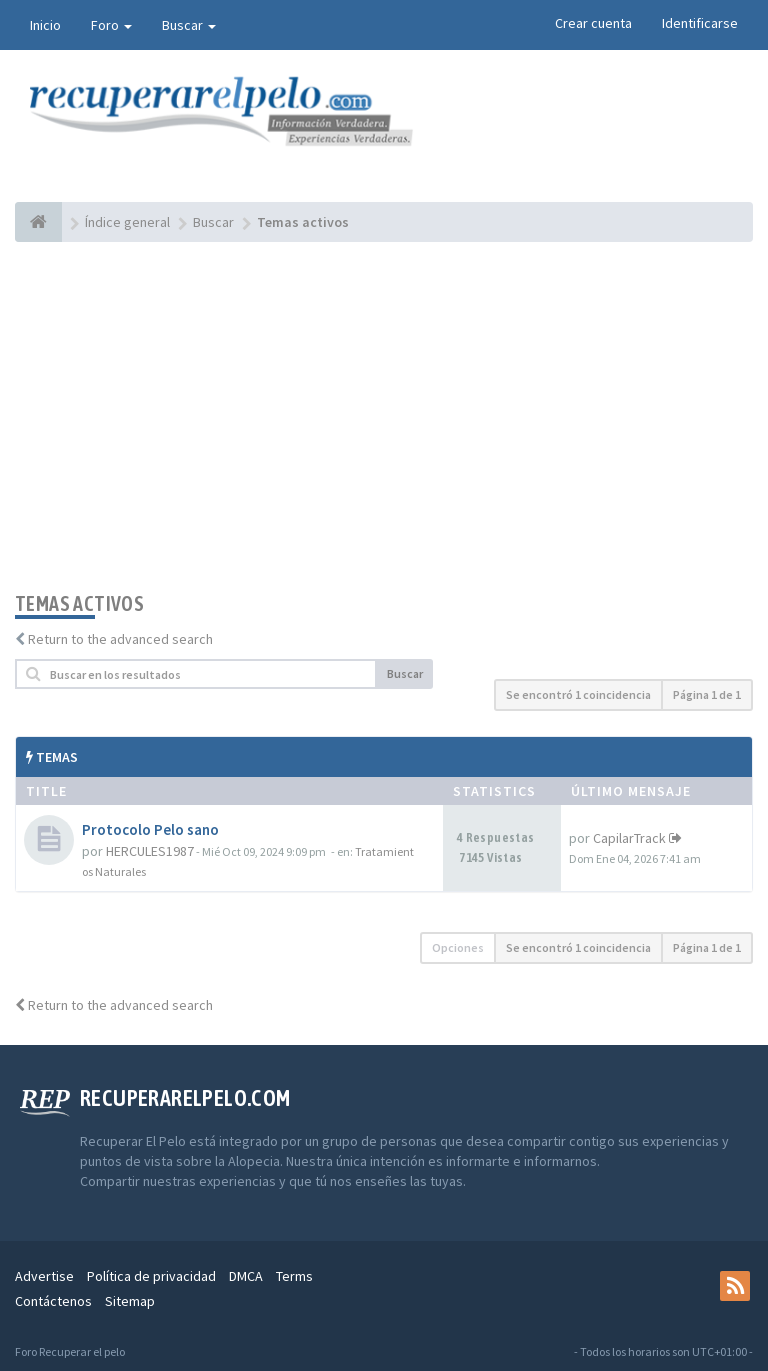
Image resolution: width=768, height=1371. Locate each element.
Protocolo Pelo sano (150, 829)
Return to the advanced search (120, 639)
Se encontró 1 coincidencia (578, 694)
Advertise (44, 1276)
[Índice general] (38, 222)
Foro (111, 25)
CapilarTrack (629, 838)
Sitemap (130, 1301)
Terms (294, 1276)
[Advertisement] (384, 417)
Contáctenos (53, 1301)
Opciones (458, 947)
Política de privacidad (151, 1276)
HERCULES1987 (150, 851)
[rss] (735, 1286)
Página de (707, 694)
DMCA (246, 1276)
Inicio (45, 25)
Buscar (189, 25)
